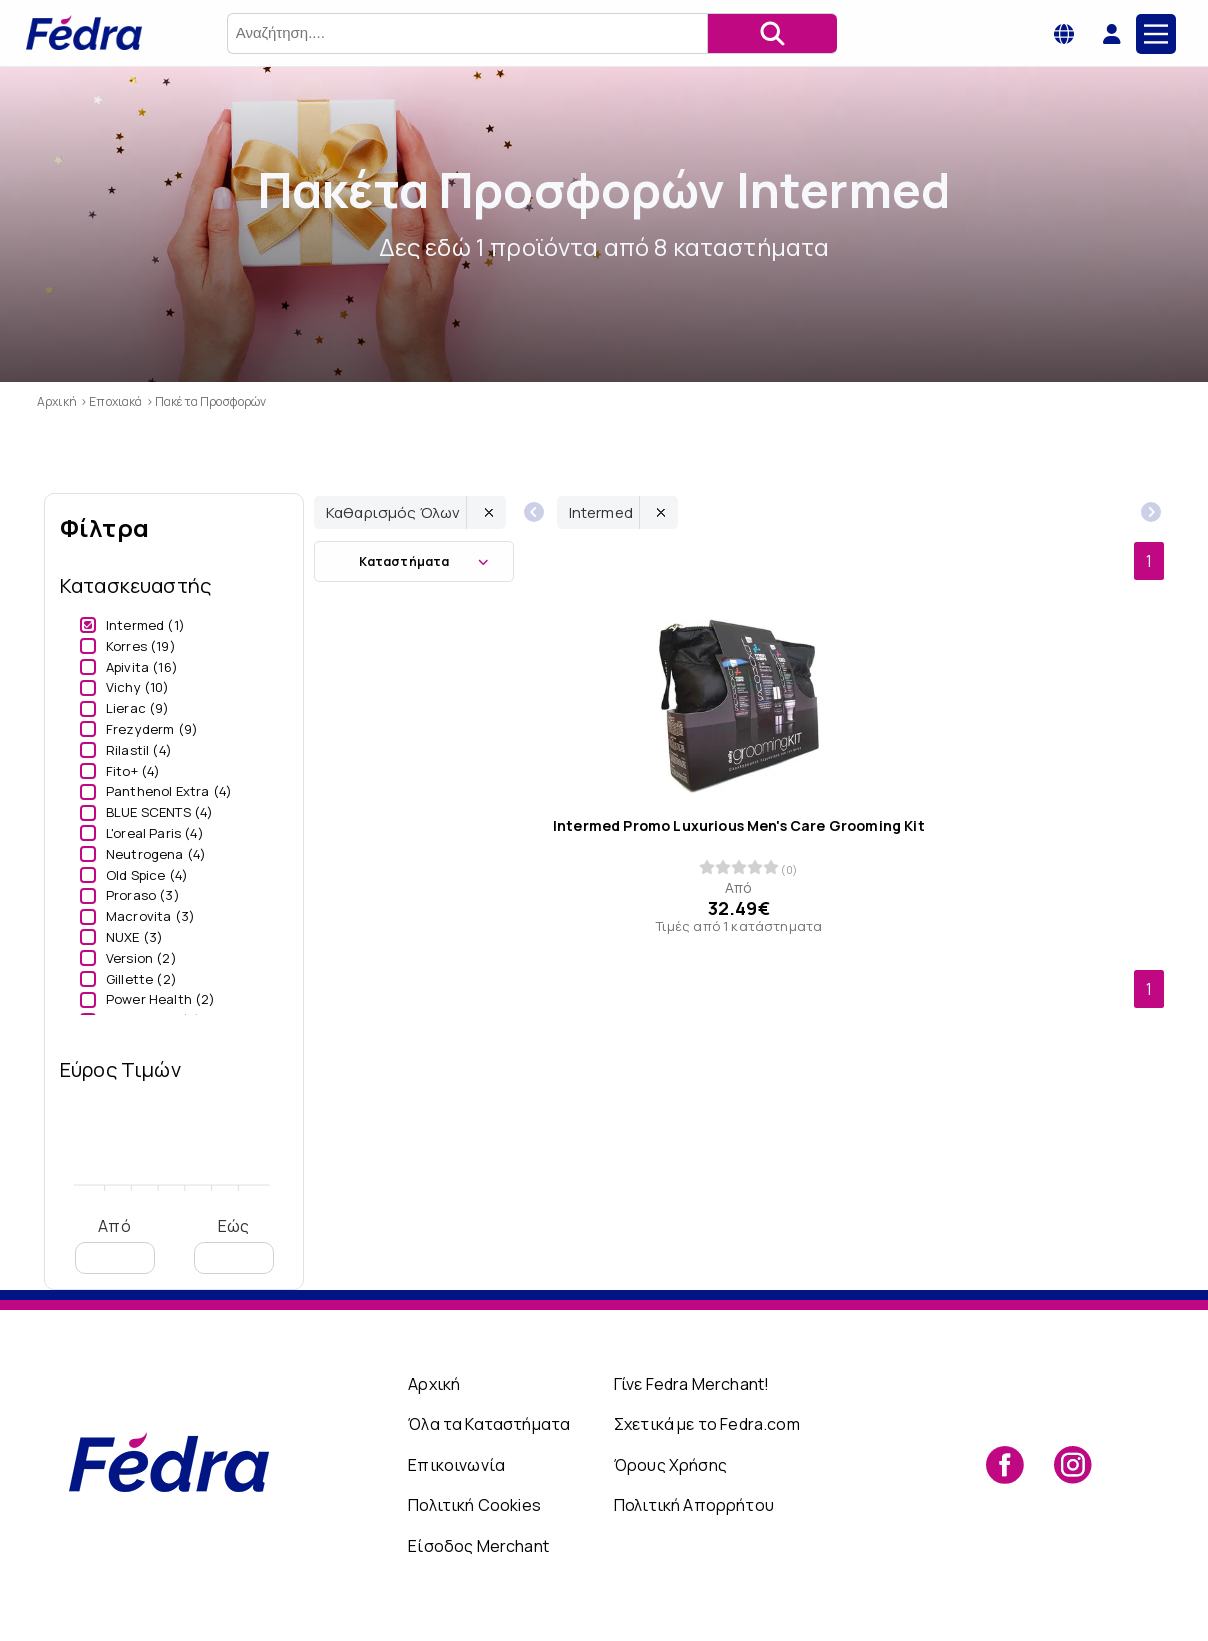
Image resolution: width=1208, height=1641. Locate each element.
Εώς (234, 1244)
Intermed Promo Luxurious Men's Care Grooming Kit (739, 826)
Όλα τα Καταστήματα (489, 1424)
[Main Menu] (1156, 34)
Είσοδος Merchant (478, 1546)
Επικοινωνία (456, 1465)
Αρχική (434, 1384)
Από (115, 1244)
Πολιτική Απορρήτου (694, 1505)
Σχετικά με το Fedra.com (707, 1424)
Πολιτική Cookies (474, 1505)
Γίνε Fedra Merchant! (691, 1384)
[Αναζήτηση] (772, 33)
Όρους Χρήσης (670, 1465)
